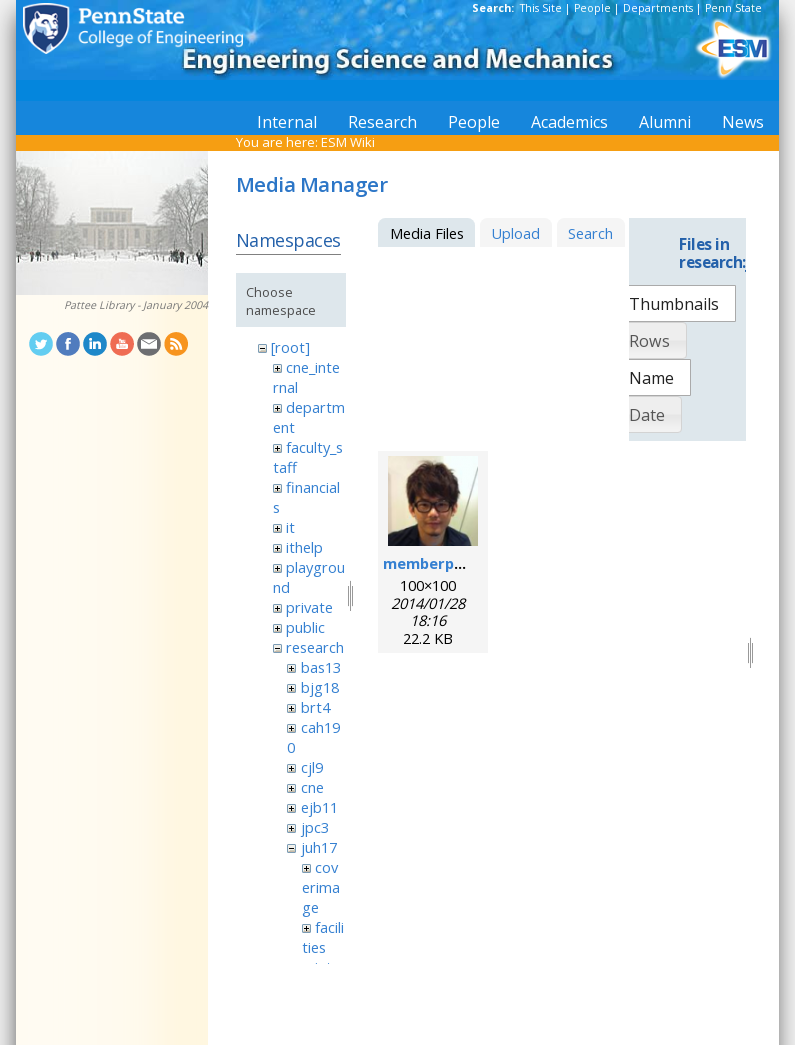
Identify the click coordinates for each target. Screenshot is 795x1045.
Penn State (733, 8)
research (315, 647)
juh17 (319, 847)
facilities (323, 937)
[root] (290, 347)
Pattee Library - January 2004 (136, 305)
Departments (658, 8)
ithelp (304, 547)
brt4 (315, 707)
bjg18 (320, 687)
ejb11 (319, 807)
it (290, 527)
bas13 (321, 667)
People (592, 8)
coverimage (321, 887)
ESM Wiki (348, 142)
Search (590, 233)
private (309, 607)
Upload (515, 233)
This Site (541, 8)
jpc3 (315, 827)
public (305, 627)
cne (312, 787)
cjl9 (312, 767)
